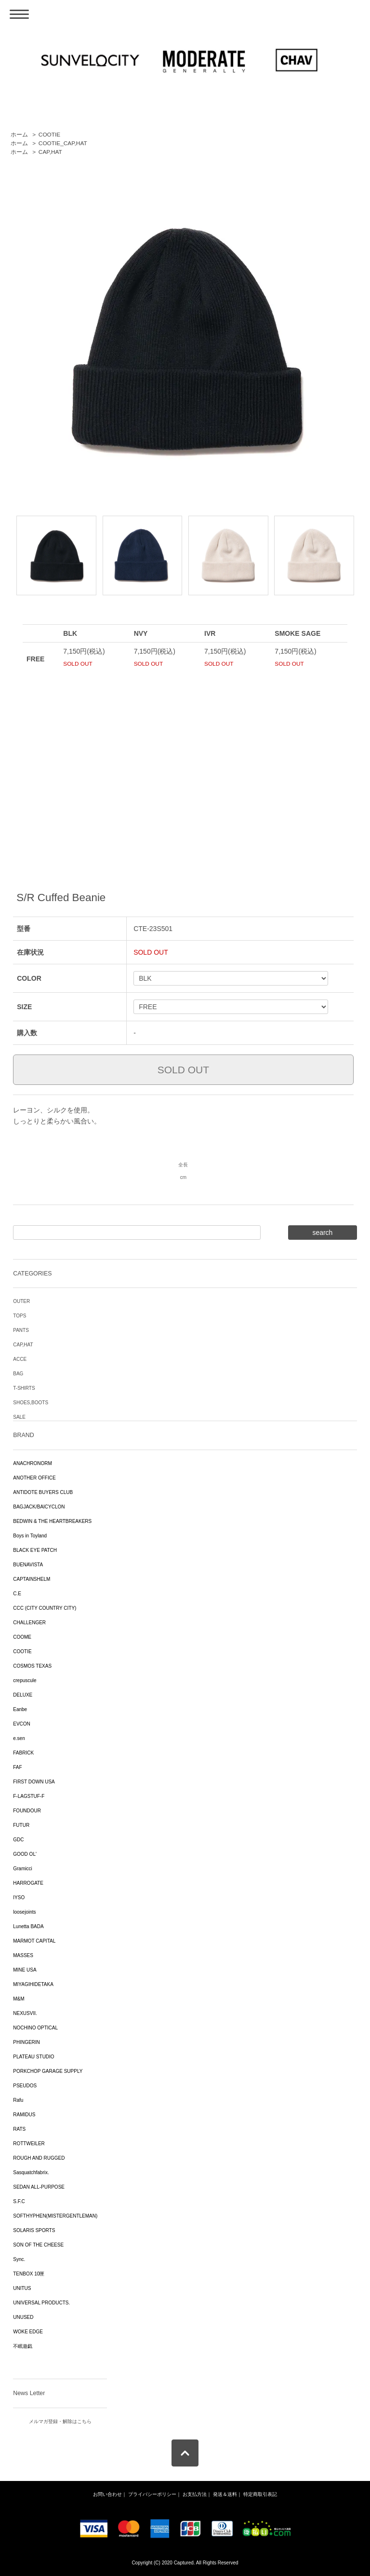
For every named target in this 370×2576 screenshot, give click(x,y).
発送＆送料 (225, 2494)
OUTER (21, 1301)
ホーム (19, 134)
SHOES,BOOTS (30, 1402)
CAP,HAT (50, 152)
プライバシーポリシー (152, 2494)
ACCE (19, 1359)
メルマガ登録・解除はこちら (60, 2421)
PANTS (21, 1330)
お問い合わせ (107, 2494)
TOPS (19, 1315)
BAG (18, 1373)
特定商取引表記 (260, 2494)
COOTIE (49, 134)
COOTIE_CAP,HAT (63, 143)
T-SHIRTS (24, 1388)
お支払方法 (195, 2494)
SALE (19, 1417)
